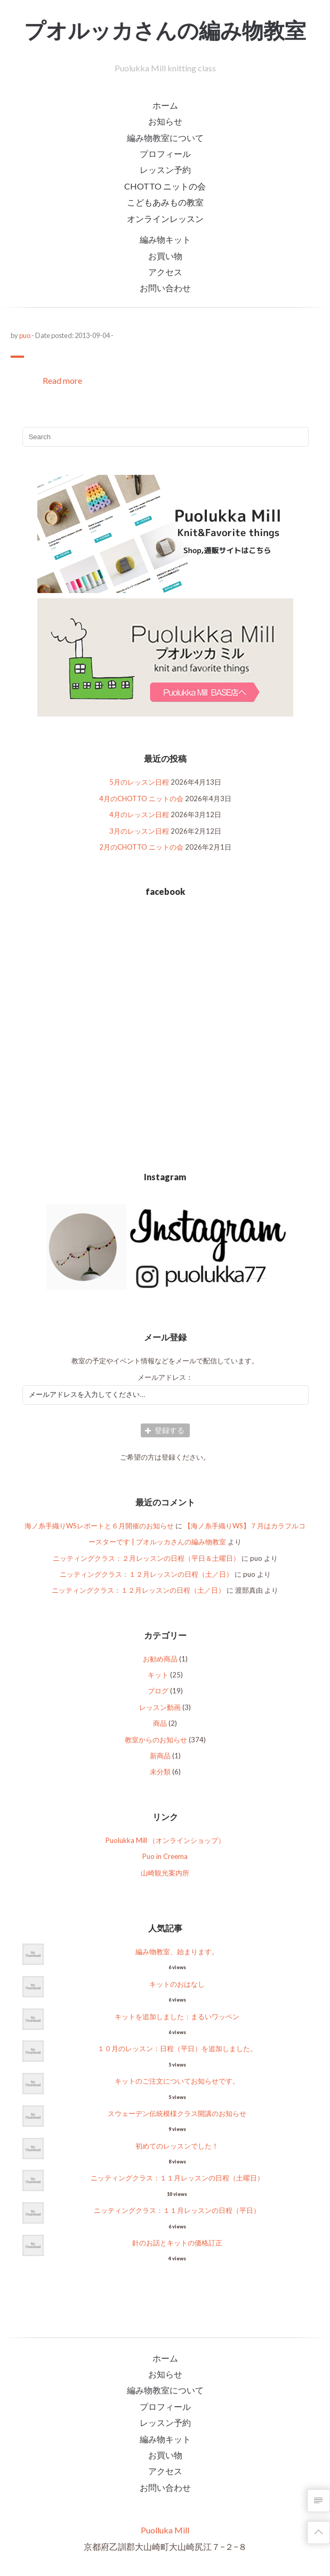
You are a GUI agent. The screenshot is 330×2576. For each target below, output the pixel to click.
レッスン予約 (165, 169)
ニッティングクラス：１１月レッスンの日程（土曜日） (177, 2178)
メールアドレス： (165, 1377)
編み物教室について (165, 138)
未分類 (160, 1771)
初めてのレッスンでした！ (177, 2146)
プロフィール (165, 154)
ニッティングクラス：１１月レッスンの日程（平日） (177, 2210)
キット (158, 1674)
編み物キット (165, 239)
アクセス (165, 272)
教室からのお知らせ (156, 1739)
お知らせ (165, 121)
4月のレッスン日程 (139, 814)
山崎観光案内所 (165, 1873)
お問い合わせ (165, 288)
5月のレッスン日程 (139, 782)
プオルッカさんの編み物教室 (165, 30)
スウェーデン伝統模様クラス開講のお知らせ (177, 2113)
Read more (62, 380)
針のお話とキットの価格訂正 (177, 2242)
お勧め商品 (160, 1659)
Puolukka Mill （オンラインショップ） (165, 1840)
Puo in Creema (165, 1856)
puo (24, 335)
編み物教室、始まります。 (177, 1951)
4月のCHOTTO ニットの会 (141, 798)
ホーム (165, 105)
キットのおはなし (177, 1984)
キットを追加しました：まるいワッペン (177, 2016)
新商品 (160, 1755)
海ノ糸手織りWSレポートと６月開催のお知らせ (99, 1525)
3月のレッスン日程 (139, 831)
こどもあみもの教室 (165, 202)
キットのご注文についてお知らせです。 (177, 2081)
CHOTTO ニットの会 (165, 186)
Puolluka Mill (165, 2530)
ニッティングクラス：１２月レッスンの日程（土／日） (146, 1574)
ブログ (158, 1690)
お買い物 (165, 256)
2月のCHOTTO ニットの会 (141, 847)
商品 (160, 1723)
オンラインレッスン (165, 218)
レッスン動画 (160, 1707)
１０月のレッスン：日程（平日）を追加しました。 (177, 2048)
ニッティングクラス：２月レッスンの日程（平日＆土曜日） (146, 1558)
